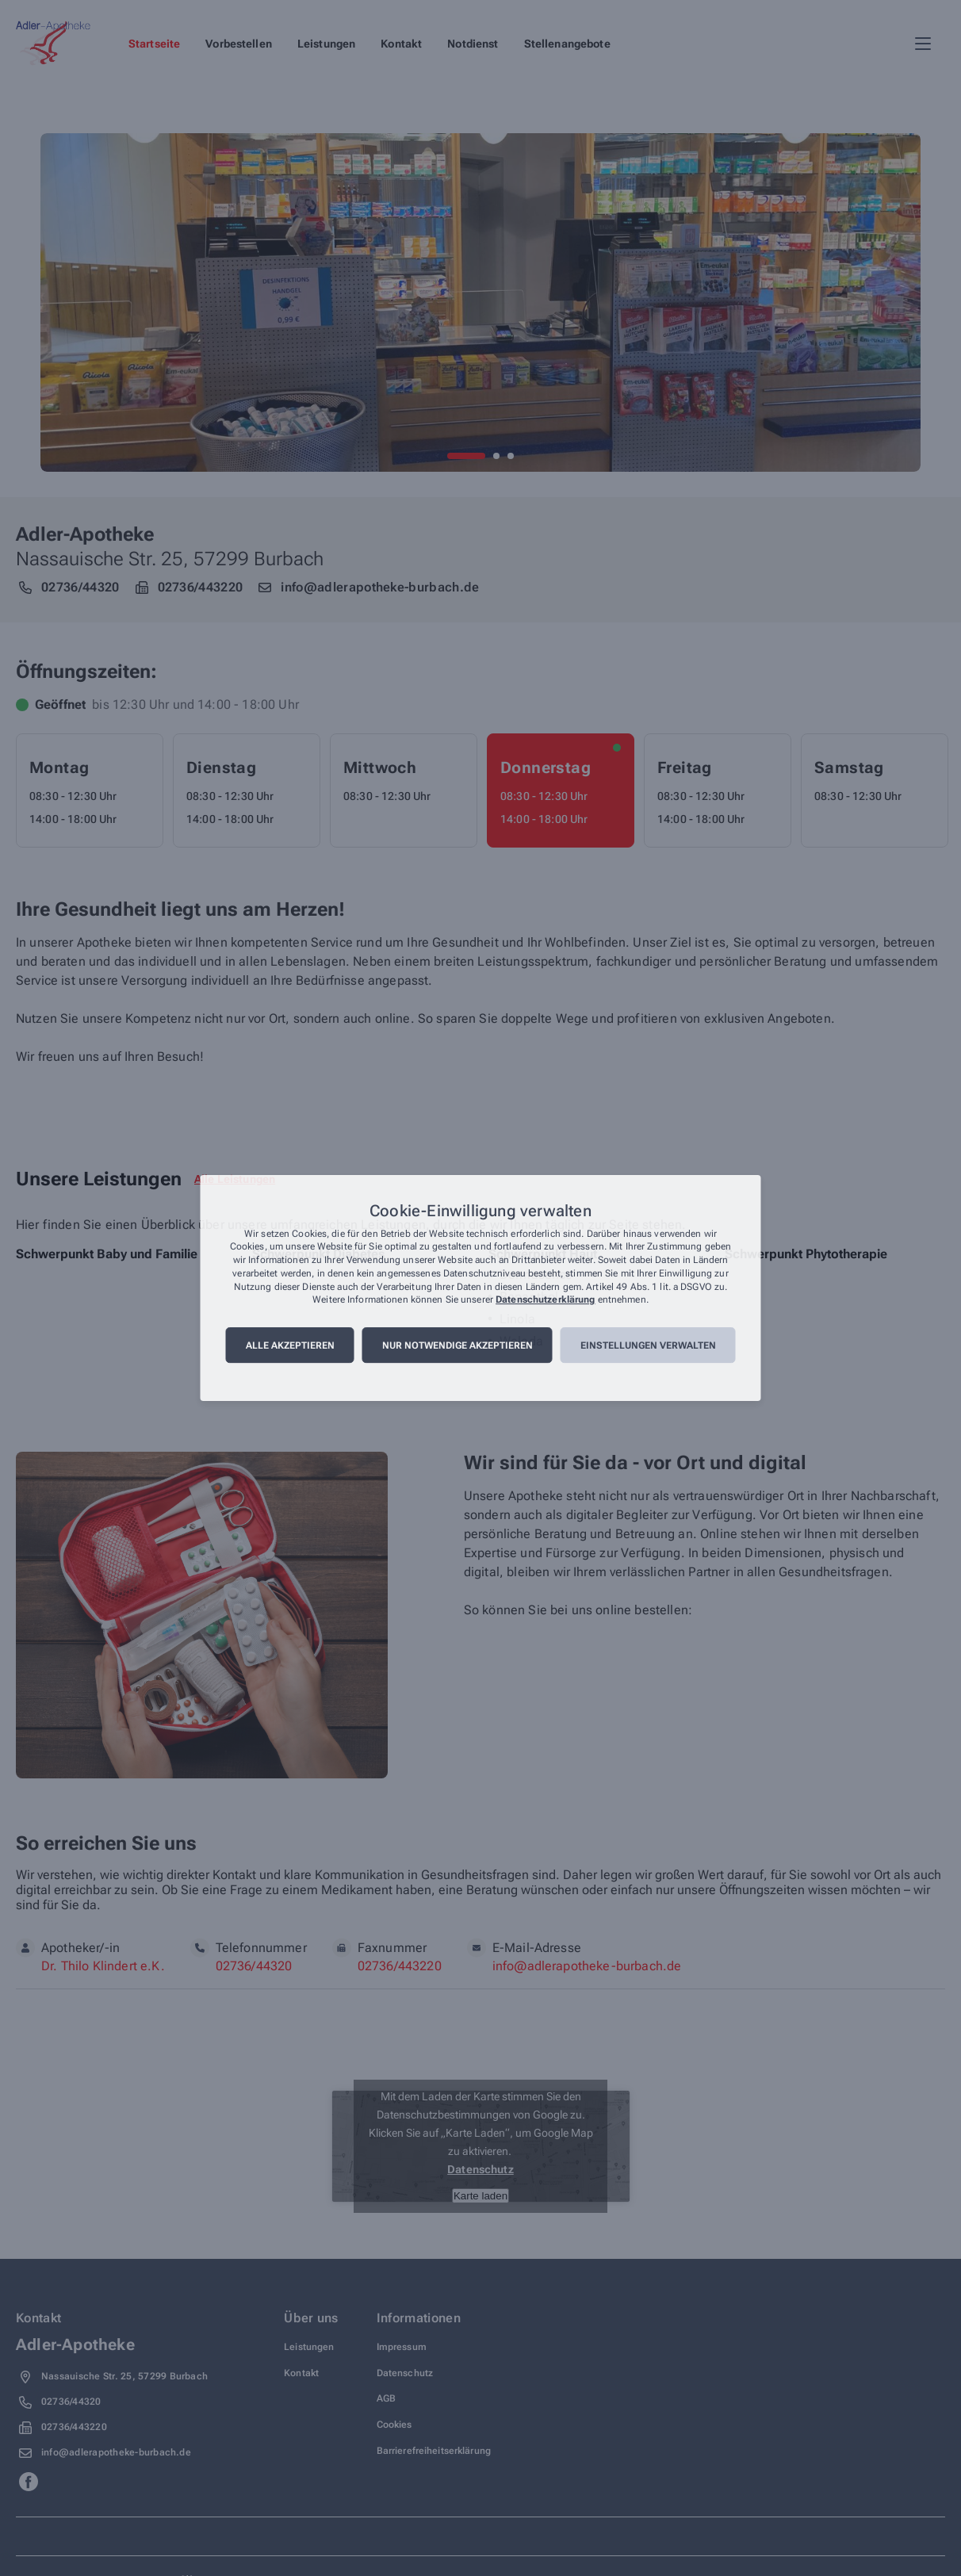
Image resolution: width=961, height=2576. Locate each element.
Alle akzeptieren (290, 1345)
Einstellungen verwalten (648, 1345)
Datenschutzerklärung (545, 1300)
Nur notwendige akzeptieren (457, 1345)
